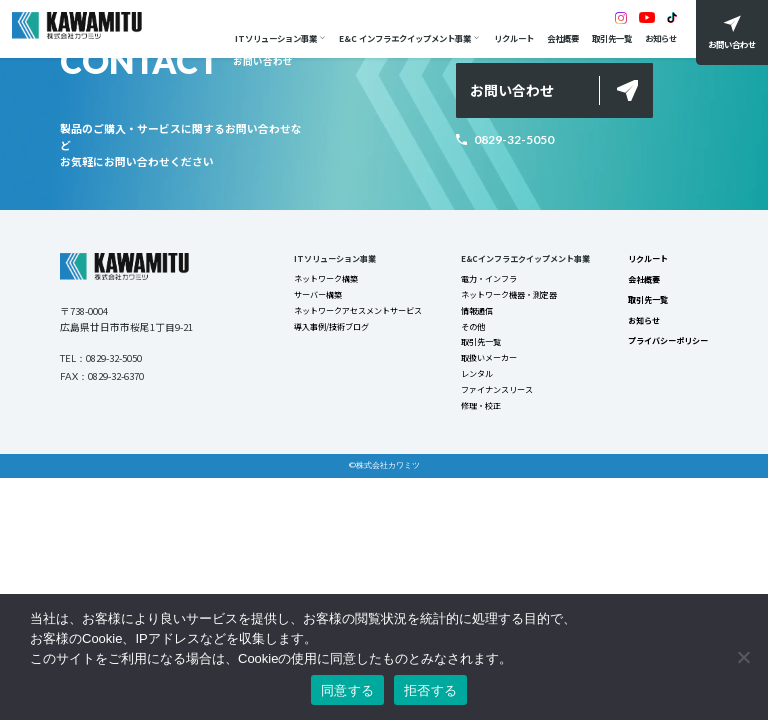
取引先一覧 (609, 38)
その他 (472, 331)
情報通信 (476, 314)
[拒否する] (743, 657)
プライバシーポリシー (668, 345)
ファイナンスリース (496, 398)
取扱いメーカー (488, 365)
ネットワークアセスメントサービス (357, 314)
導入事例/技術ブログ (330, 331)
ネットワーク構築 (325, 281)
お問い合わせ (512, 90)
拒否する (430, 690)
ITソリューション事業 (273, 38)
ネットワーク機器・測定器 (508, 297)
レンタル (476, 381)
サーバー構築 (317, 297)
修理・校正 (480, 415)
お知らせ (658, 38)
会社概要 (560, 38)
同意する (347, 690)
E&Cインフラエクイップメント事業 (525, 259)
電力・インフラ (488, 281)
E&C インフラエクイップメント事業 (403, 38)
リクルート (511, 38)
